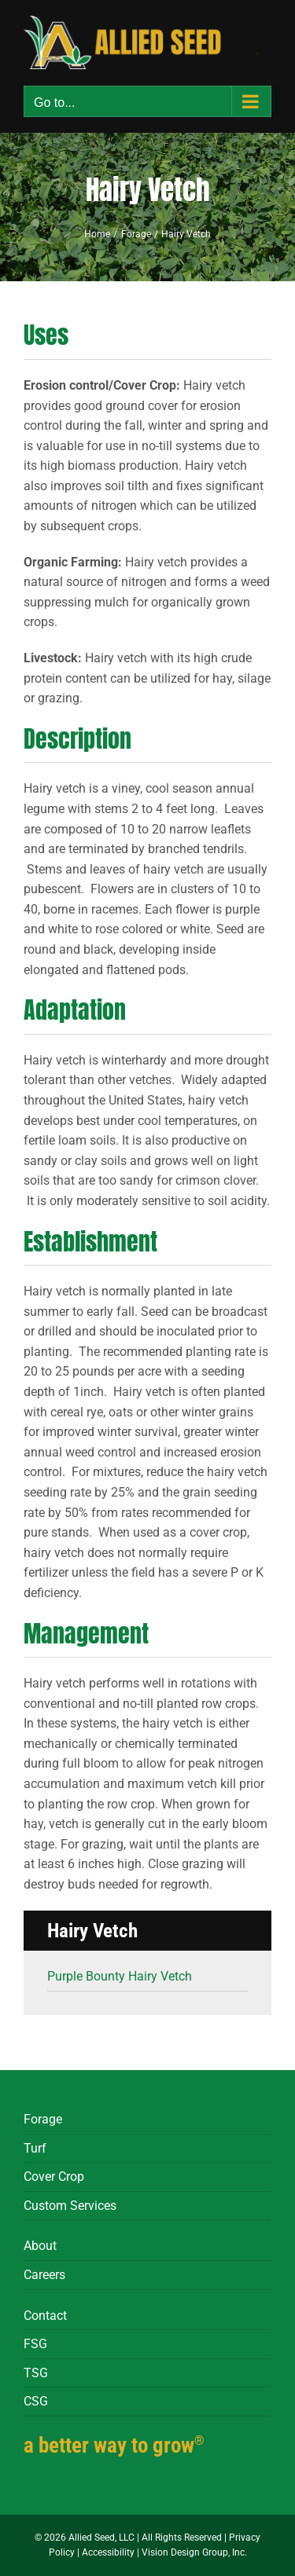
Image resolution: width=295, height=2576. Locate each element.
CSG (36, 2401)
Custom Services (70, 2205)
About (40, 2245)
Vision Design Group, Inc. (194, 2552)
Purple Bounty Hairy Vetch (119, 1976)
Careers (44, 2274)
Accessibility (108, 2552)
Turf (35, 2148)
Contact (45, 2315)
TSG (36, 2372)
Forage (43, 2119)
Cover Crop (54, 2176)
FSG (35, 2343)
